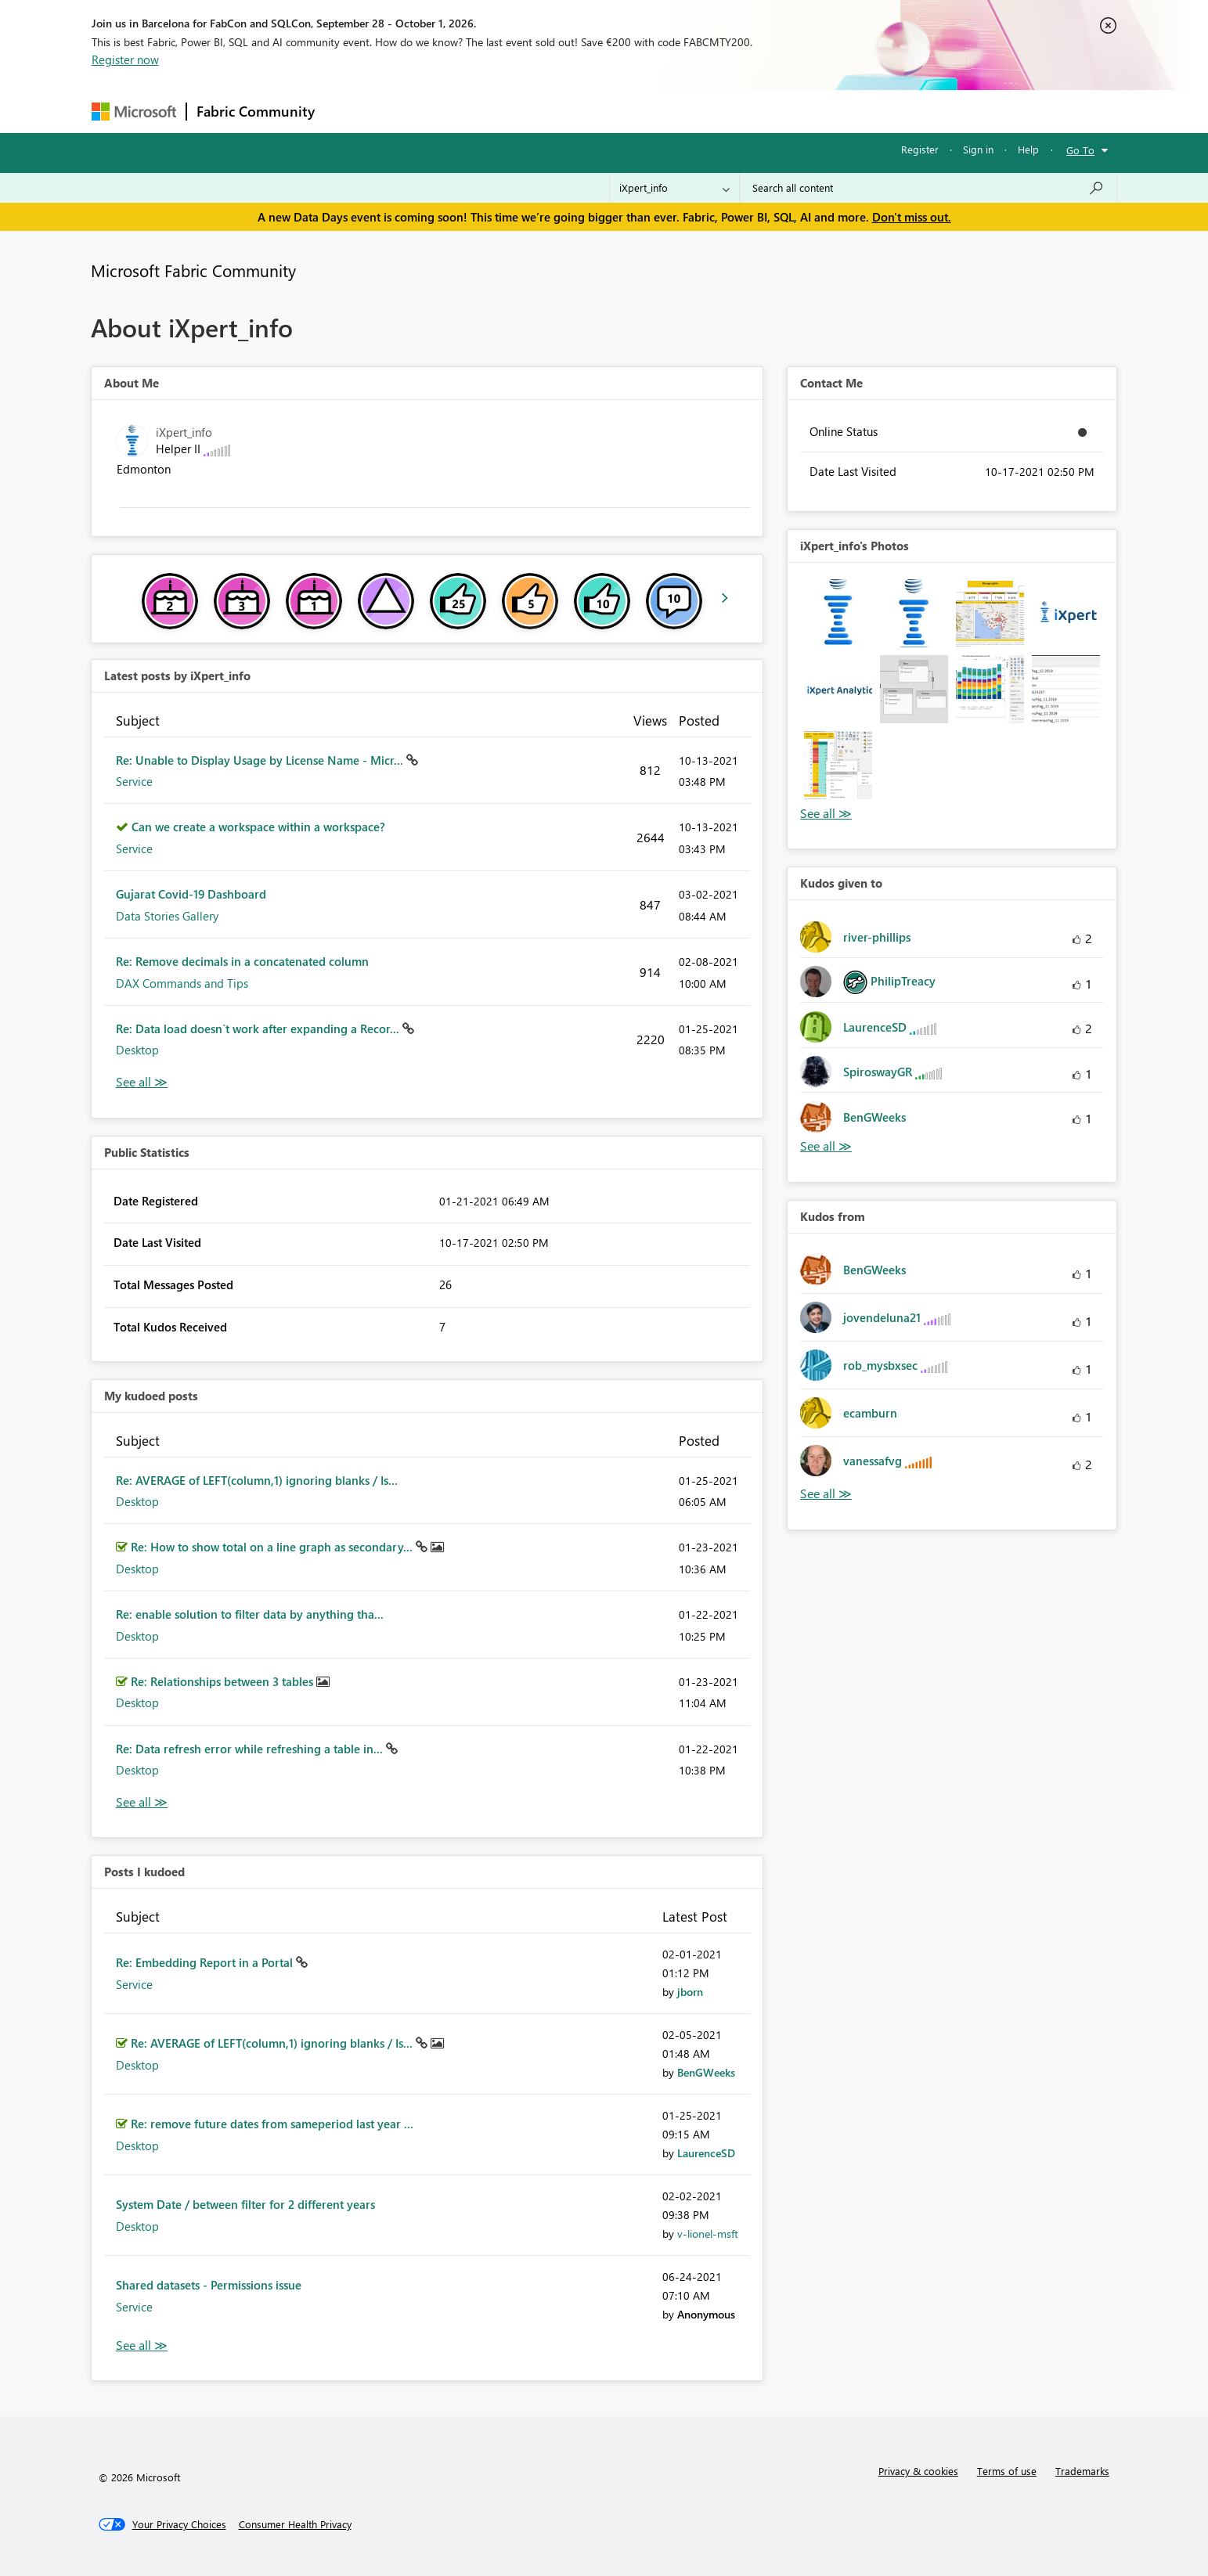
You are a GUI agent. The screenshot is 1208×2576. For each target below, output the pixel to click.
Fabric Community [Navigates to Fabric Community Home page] (256, 111)
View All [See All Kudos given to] (826, 1146)
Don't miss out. (911, 217)
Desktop (137, 1049)
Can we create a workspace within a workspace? (258, 826)
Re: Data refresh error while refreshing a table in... (251, 1748)
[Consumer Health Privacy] (295, 2524)
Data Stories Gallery (167, 916)
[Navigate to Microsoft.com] (134, 112)
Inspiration (419, 110)
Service (134, 781)
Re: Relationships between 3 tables (223, 1681)
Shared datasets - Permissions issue (208, 2285)
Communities (553, 110)
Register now (125, 59)
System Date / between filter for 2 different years (245, 2204)
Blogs (623, 110)
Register (920, 149)
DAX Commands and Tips (182, 983)
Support (749, 110)
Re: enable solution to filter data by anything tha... (250, 1614)
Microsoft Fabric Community (193, 270)
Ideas (483, 110)
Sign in (978, 149)
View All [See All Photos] (826, 814)
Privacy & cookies (918, 2470)
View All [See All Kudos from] (826, 1494)
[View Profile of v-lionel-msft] (707, 2233)
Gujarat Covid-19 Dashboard (191, 894)
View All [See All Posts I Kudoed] (142, 2345)
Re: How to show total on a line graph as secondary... (273, 1547)
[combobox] (928, 188)
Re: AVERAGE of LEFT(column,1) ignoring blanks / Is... (257, 1480)
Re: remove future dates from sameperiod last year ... (272, 2123)
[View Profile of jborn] (690, 1991)
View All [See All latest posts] (142, 1082)
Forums (350, 110)
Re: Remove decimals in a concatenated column (242, 961)
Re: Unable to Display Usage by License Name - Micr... (261, 760)
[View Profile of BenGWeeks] (706, 2072)
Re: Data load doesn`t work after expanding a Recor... (259, 1028)
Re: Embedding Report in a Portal (206, 1962)
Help (1028, 149)
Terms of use (1007, 2470)
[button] (838, 613)
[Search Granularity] (674, 188)
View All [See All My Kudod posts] (142, 1802)
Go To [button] (1080, 150)
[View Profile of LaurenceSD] (706, 2152)
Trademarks (1082, 2470)
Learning (683, 110)
